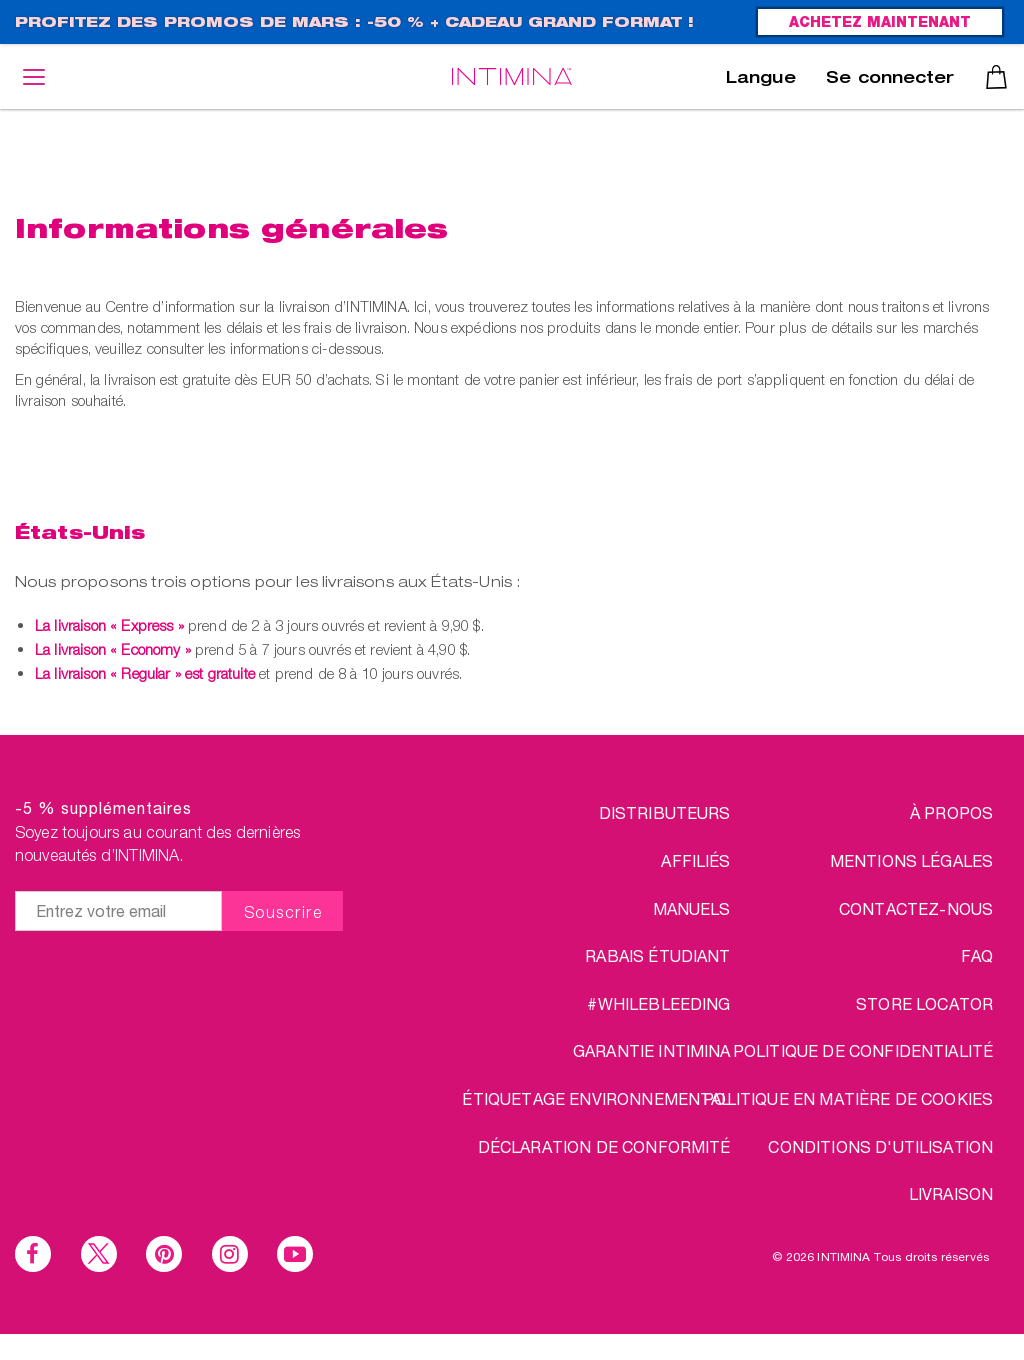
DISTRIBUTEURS (665, 812)
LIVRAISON (951, 1193)
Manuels (692, 908)
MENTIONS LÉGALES (912, 860)
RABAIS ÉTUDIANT (657, 955)
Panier (996, 77)
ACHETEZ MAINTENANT (880, 24)
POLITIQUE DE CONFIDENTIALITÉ (863, 1050)
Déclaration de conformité (604, 1146)
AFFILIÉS (695, 860)
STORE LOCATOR (924, 1003)
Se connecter (890, 80)
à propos (951, 812)
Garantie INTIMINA (652, 1050)
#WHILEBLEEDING (658, 1003)
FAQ (977, 955)
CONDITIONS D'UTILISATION (880, 1146)
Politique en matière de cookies (848, 1098)
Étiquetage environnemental (596, 1098)
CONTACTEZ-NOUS (916, 908)
